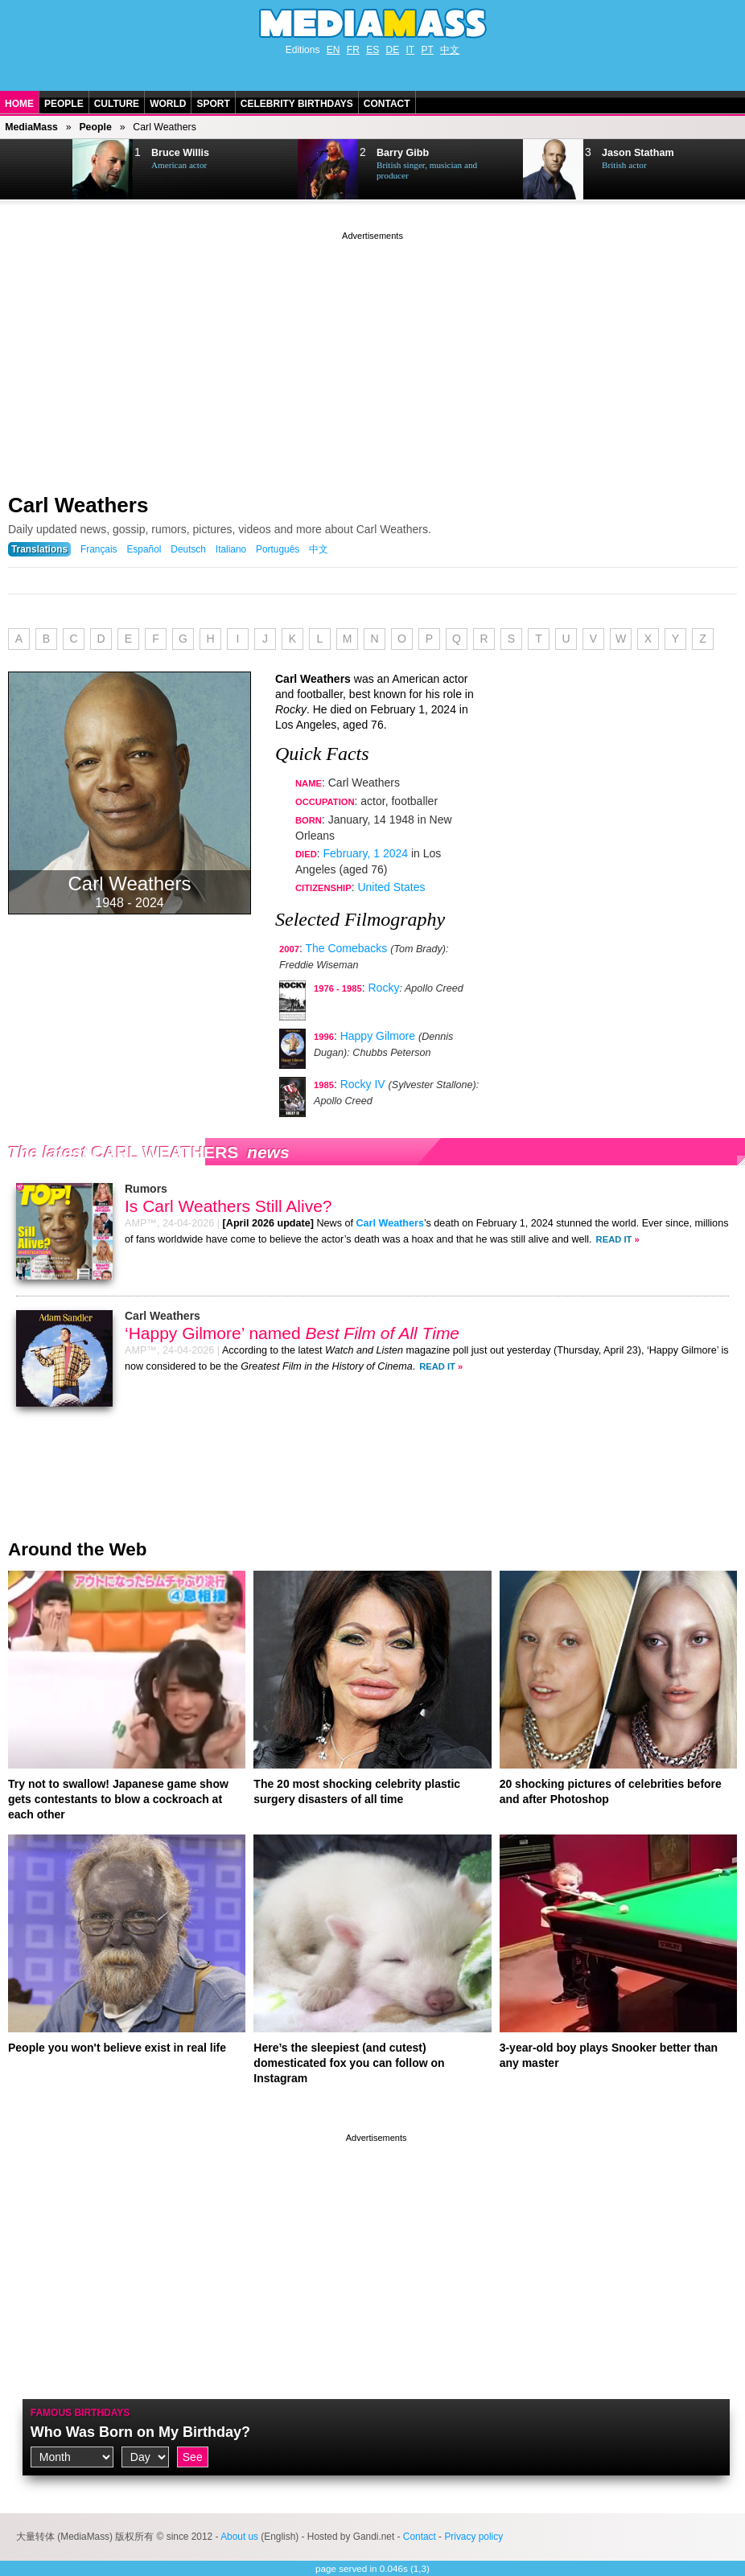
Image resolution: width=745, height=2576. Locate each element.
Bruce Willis (180, 152)
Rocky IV (362, 1084)
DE (393, 49)
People (64, 103)
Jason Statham (638, 152)
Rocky (384, 987)
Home (19, 103)
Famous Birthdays (80, 2412)
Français (98, 549)
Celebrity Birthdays (297, 103)
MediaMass (31, 127)
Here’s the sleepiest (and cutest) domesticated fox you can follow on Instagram (348, 2063)
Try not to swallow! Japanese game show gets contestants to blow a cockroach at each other (118, 1799)
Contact (387, 103)
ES (372, 49)
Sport (212, 103)
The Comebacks (346, 948)
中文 (449, 49)
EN (333, 49)
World (168, 103)
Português (277, 549)
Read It (614, 1239)
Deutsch (188, 549)
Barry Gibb (403, 152)
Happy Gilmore (377, 1035)
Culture (116, 103)
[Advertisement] (372, 356)
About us (239, 2536)
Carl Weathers (78, 505)
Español (143, 549)
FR (353, 49)
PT (428, 49)
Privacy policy (473, 2536)
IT (410, 49)
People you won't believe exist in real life (117, 2047)
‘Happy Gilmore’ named (292, 1333)
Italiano (231, 549)
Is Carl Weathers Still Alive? (228, 1206)
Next (37, 170)
